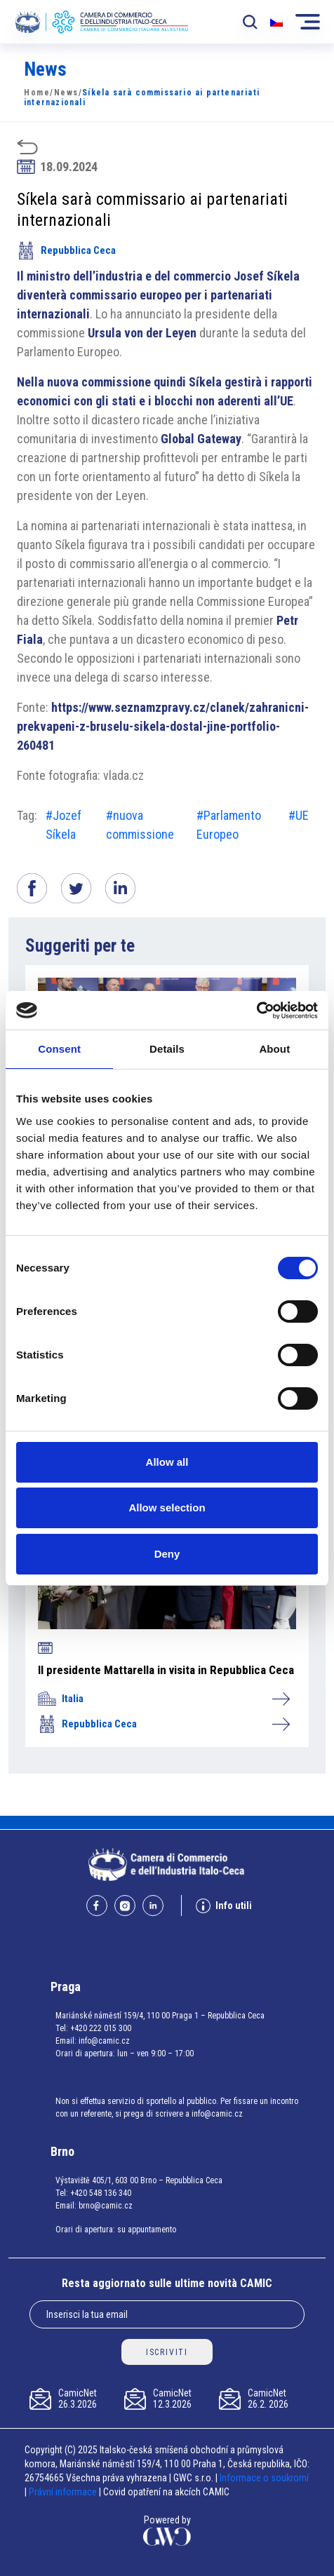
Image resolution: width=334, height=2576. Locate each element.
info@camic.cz (104, 2041)
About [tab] (274, 1049)
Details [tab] (167, 1049)
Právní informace (63, 2491)
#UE (298, 815)
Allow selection (166, 1507)
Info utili (224, 1906)
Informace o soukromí (264, 2477)
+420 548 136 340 (100, 2193)
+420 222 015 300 (100, 2028)
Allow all (167, 1462)
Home (37, 92)
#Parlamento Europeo (228, 825)
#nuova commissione (140, 825)
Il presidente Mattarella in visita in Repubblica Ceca (166, 1670)
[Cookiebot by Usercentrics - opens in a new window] (256, 1011)
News (66, 92)
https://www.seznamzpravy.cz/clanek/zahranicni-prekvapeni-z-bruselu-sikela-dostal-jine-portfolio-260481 (163, 726)
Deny (167, 1554)
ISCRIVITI (167, 2352)
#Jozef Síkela (63, 825)
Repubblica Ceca (66, 250)
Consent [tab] (59, 1049)
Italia (163, 1699)
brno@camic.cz (106, 2206)
